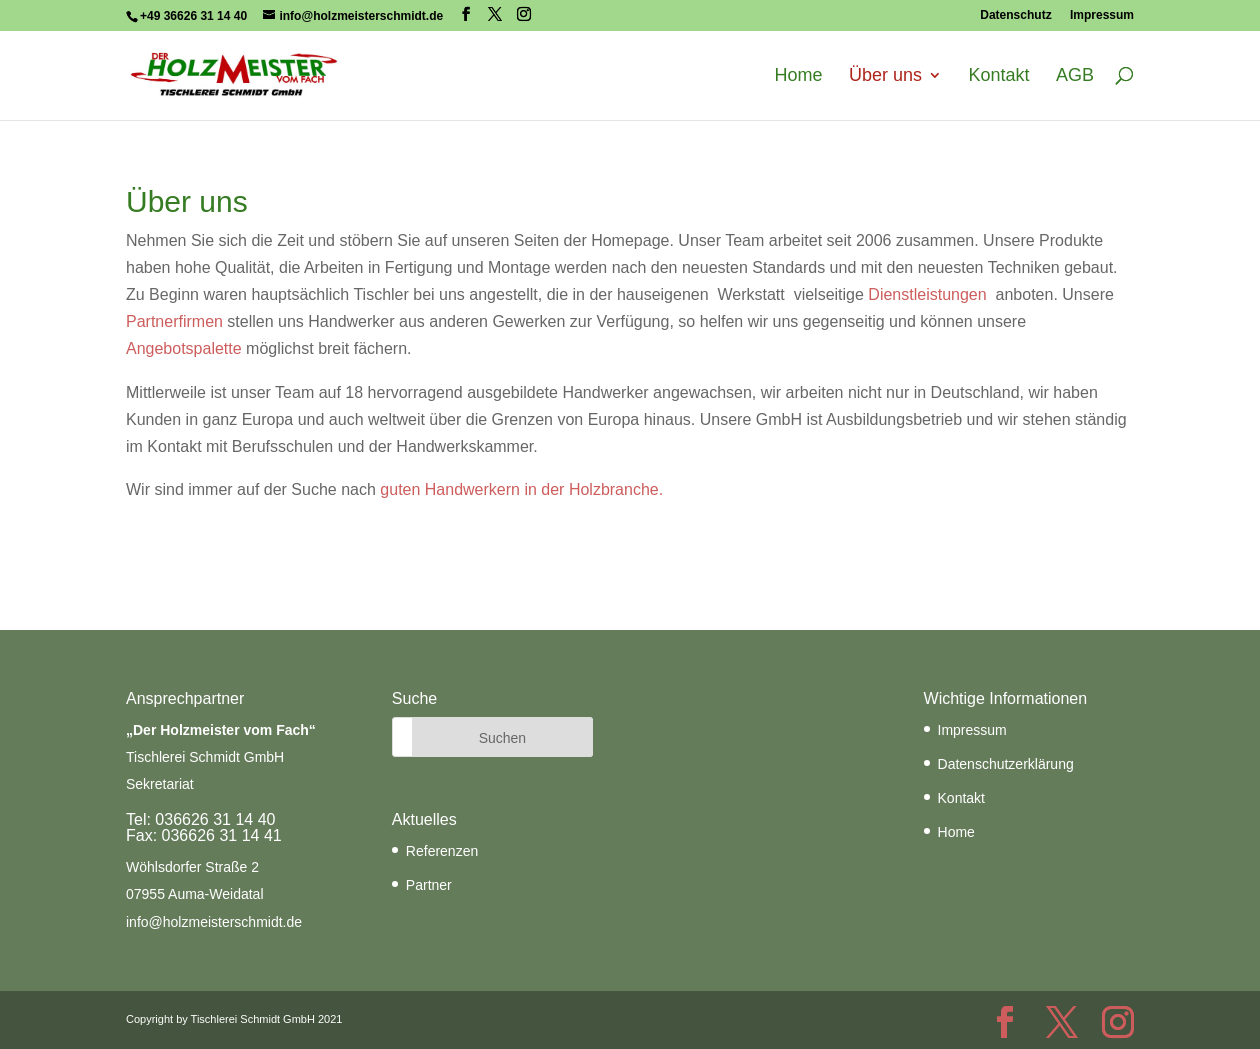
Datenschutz (1015, 15)
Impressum (1102, 15)
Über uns (885, 76)
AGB (1075, 76)
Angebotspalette (184, 348)
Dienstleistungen (927, 294)
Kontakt (998, 76)
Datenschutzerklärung (1006, 764)
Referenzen (442, 851)
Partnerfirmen (174, 321)
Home (799, 76)
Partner (429, 885)
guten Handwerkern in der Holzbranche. (521, 489)
